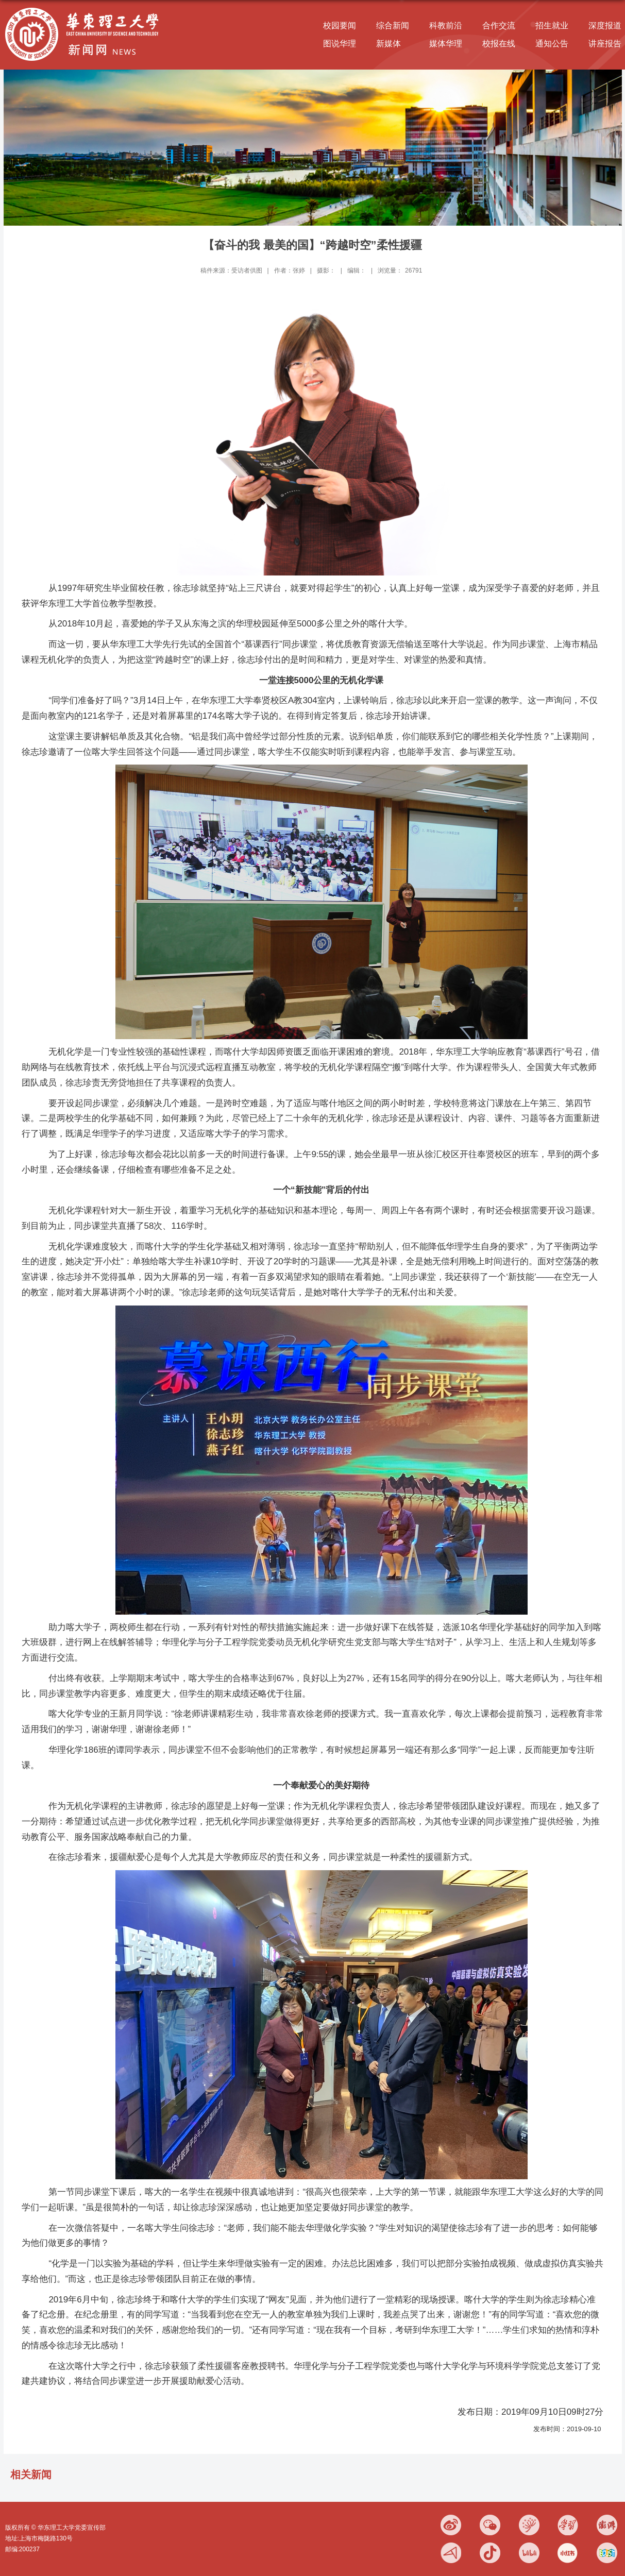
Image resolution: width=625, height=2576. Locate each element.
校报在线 (498, 43)
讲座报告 (604, 43)
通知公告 (551, 43)
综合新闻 (392, 25)
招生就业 (551, 25)
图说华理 (339, 43)
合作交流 (498, 25)
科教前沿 (445, 25)
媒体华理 (445, 43)
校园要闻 (339, 25)
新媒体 (388, 43)
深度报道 (604, 25)
